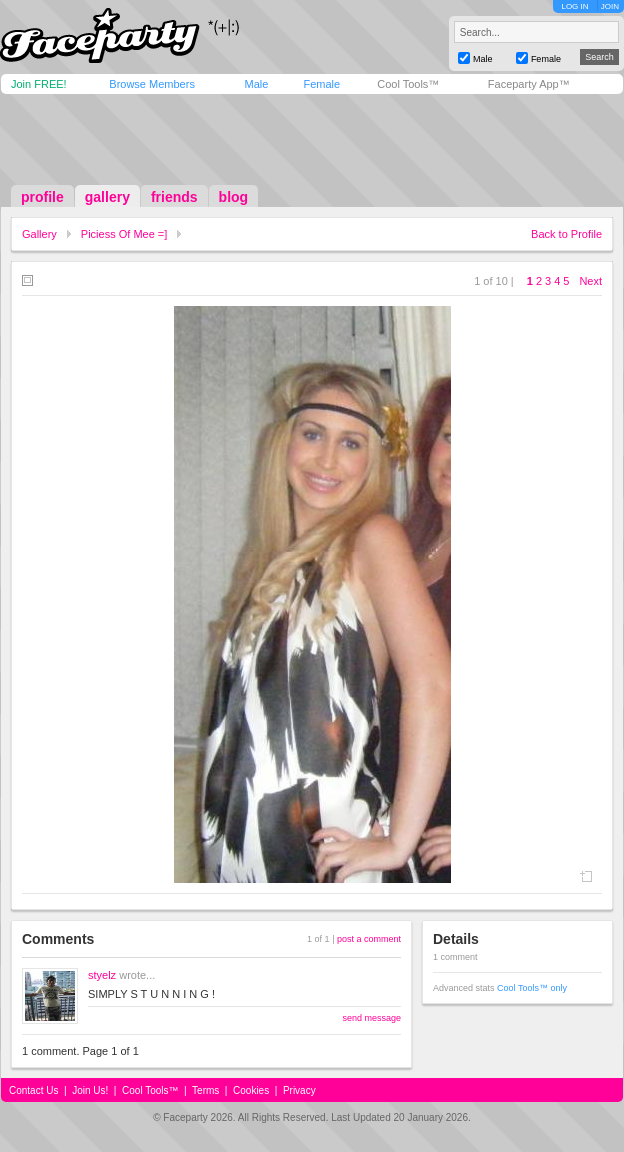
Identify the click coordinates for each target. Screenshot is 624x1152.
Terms (205, 1090)
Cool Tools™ (408, 84)
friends (174, 197)
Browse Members (152, 84)
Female (321, 84)
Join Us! (90, 1090)
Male (256, 84)
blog (234, 197)
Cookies (251, 1090)
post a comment (369, 939)
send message (371, 1018)
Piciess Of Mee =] (124, 234)
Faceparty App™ (529, 84)
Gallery (39, 234)
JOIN (610, 6)
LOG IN (574, 6)
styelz (102, 975)
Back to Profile (566, 234)
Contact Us (33, 1090)
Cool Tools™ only (532, 988)
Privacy (299, 1090)
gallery (107, 197)
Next (590, 281)
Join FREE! (39, 84)
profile (42, 197)
